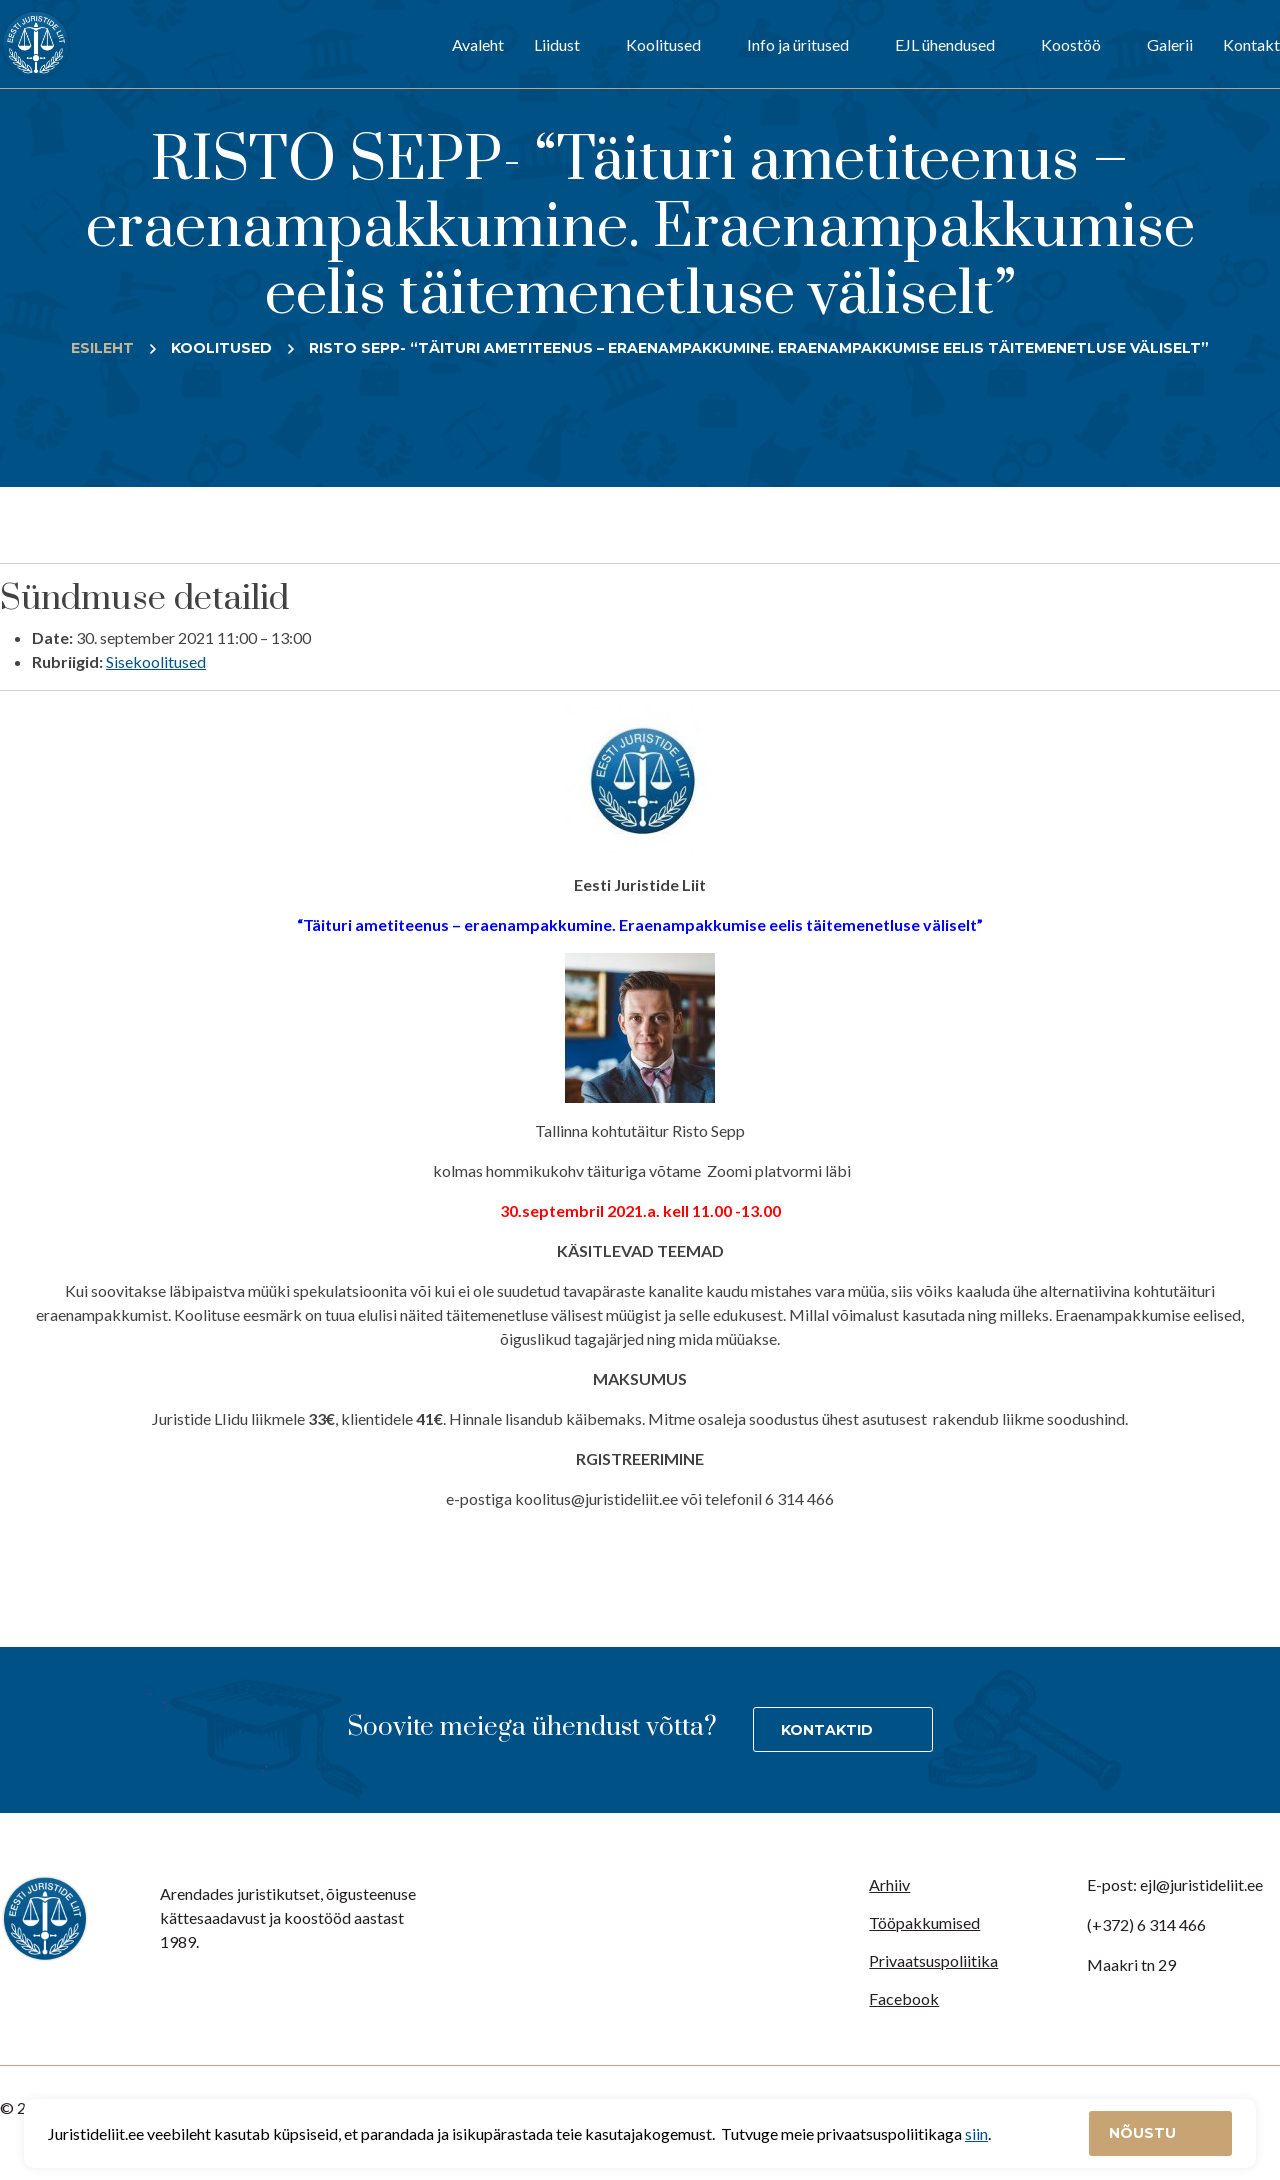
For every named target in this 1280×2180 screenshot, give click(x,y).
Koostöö (1071, 44)
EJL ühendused (945, 44)
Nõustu (1144, 2133)
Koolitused (663, 44)
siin (976, 2133)
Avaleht (478, 44)
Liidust (557, 44)
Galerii (1170, 44)
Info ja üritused (798, 44)
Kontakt (1251, 44)
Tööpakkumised (924, 1922)
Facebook (904, 1998)
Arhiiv (889, 1884)
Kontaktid (827, 1730)
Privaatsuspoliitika (933, 1960)
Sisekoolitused (156, 661)
